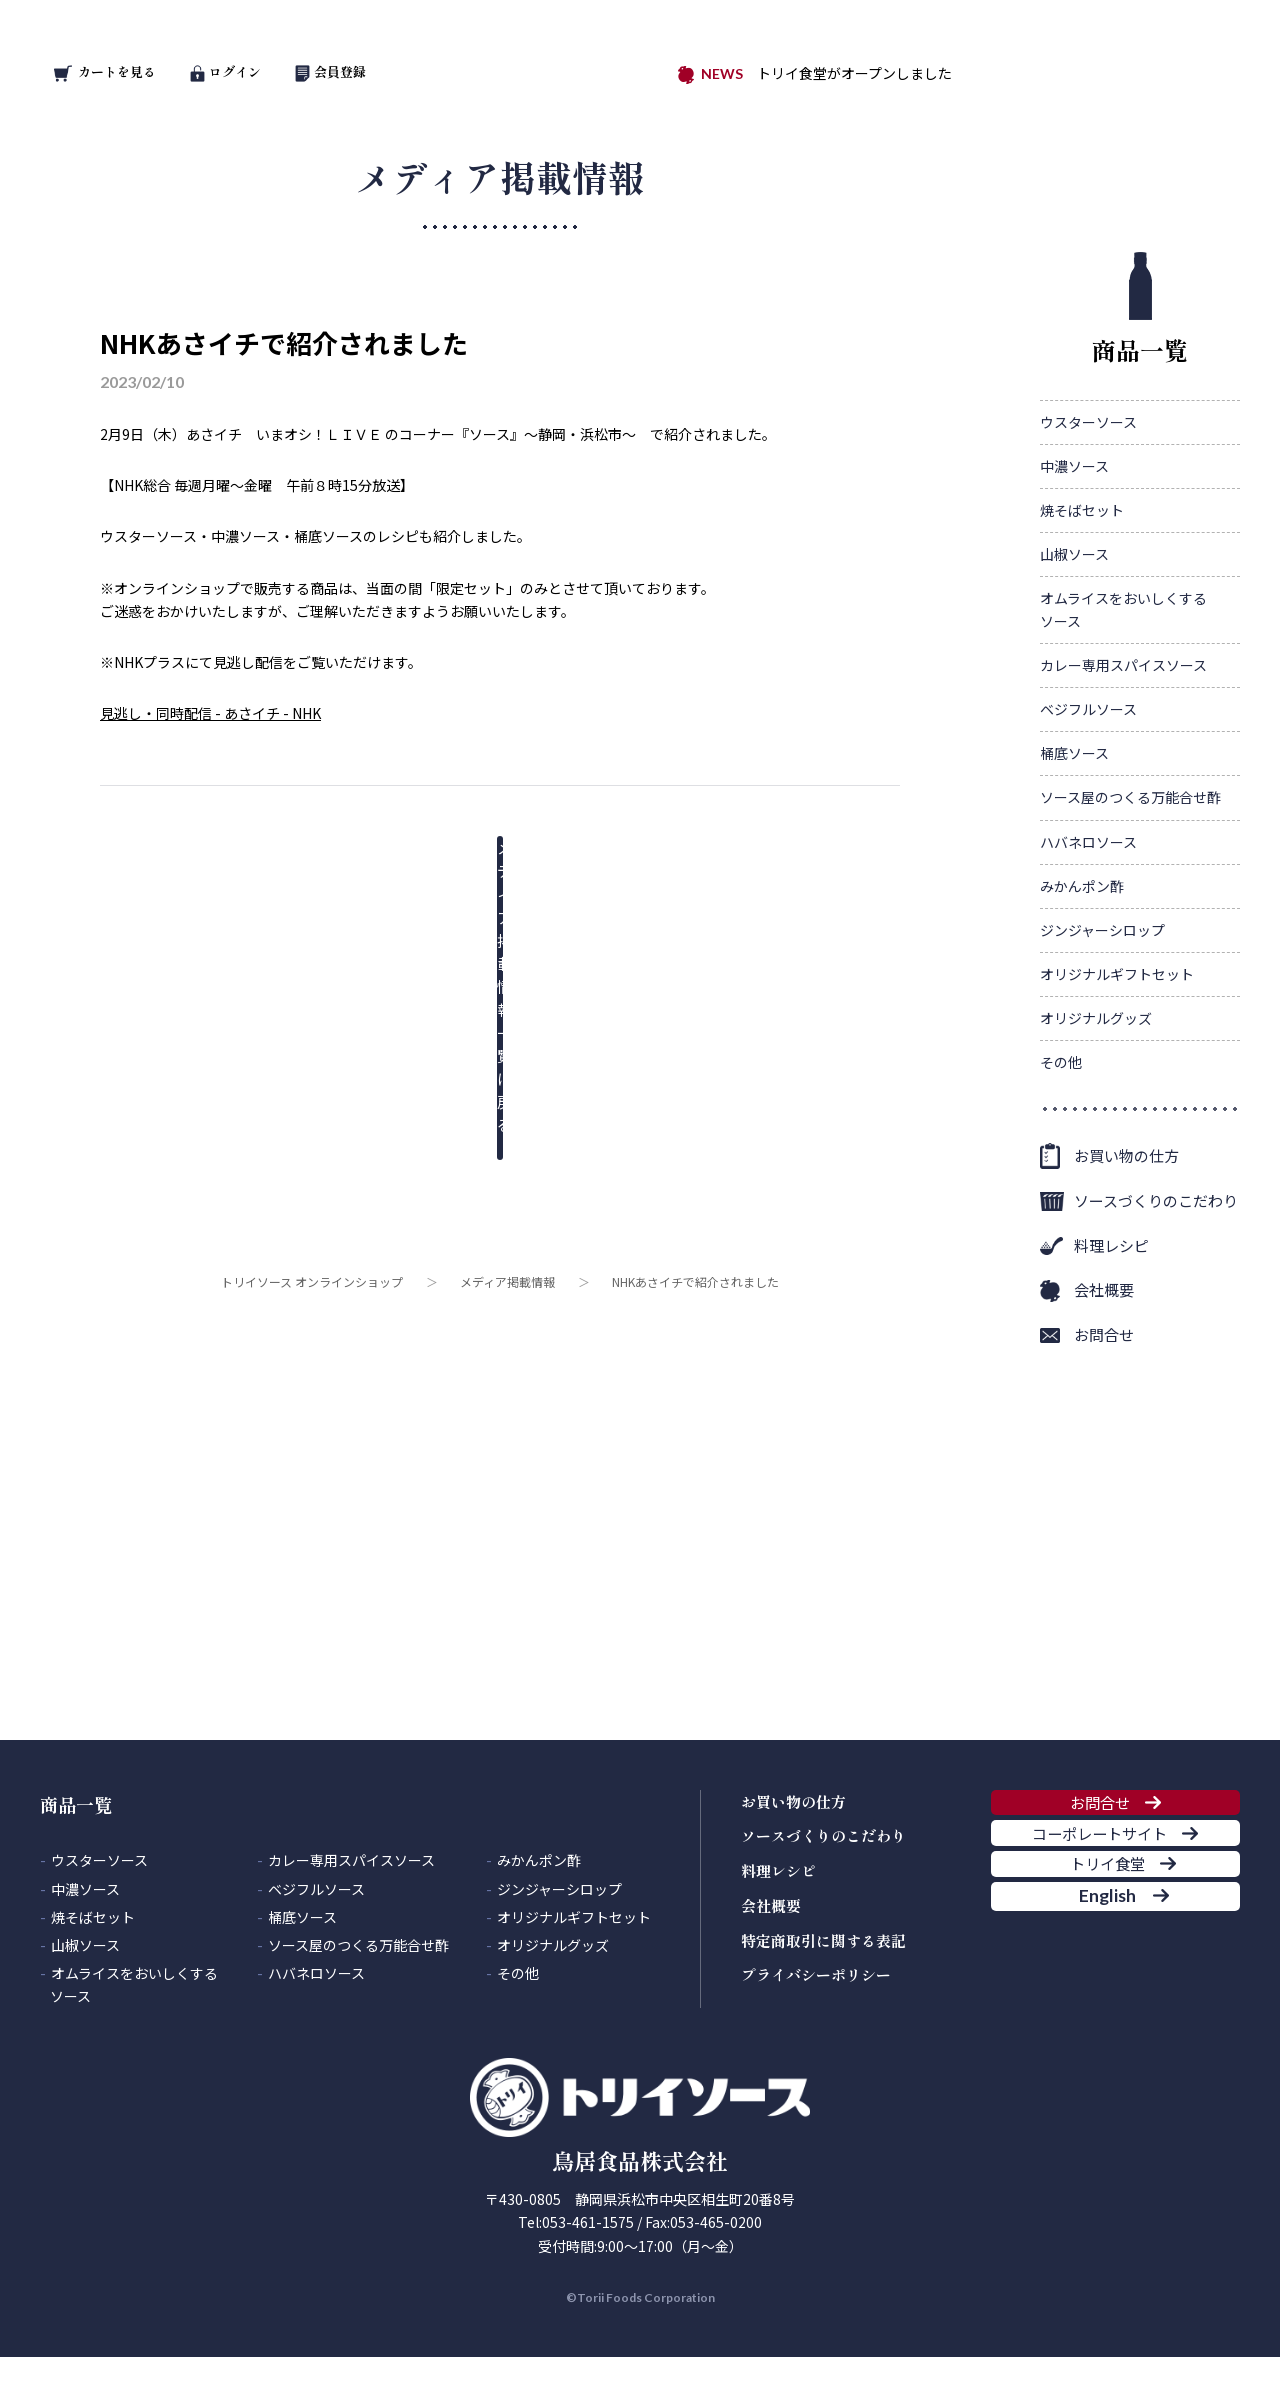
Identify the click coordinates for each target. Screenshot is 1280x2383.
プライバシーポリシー (816, 1974)
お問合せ (1104, 1334)
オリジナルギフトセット (1117, 974)
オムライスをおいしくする (1123, 610)
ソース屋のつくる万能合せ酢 (1130, 797)
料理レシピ (1111, 1245)
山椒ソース (1074, 554)
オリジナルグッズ (1096, 1018)
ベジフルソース (1088, 709)
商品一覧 (1140, 309)
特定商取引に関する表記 (823, 1940)
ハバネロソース (1088, 842)
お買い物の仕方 (1126, 1155)
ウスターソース (1088, 422)
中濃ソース (1074, 466)
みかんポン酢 (1082, 886)
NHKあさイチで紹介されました (284, 342)
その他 (1061, 1062)
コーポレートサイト (1099, 1879)
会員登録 (331, 71)
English (1098, 2003)
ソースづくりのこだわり (1156, 1200)
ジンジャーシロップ (1102, 930)
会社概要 (1104, 1289)
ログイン (226, 71)
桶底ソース (1074, 753)
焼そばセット (1082, 510)
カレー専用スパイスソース (1123, 665)
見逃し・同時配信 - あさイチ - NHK (210, 713)
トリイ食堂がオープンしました (854, 73)
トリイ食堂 (1099, 1941)
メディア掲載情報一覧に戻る (484, 863)
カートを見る (105, 71)
